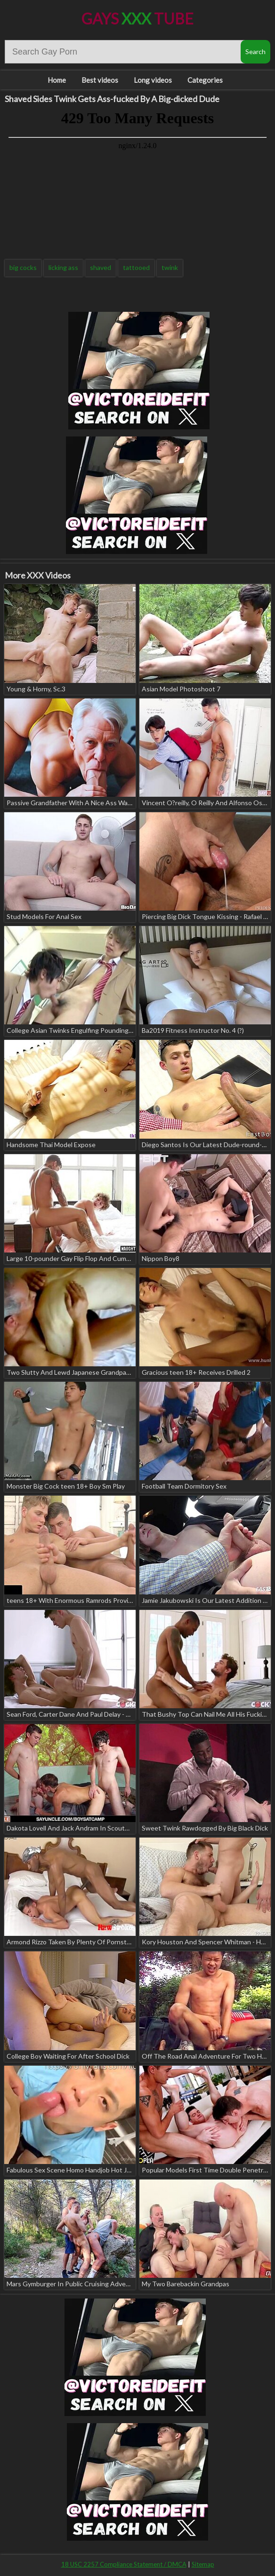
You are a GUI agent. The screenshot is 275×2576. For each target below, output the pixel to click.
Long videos (153, 80)
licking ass (63, 267)
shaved (100, 267)
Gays (137, 18)
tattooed (136, 267)
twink (170, 267)
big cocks (23, 267)
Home (57, 80)
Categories (205, 80)
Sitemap (203, 2564)
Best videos (99, 80)
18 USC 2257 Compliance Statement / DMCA (123, 2564)
